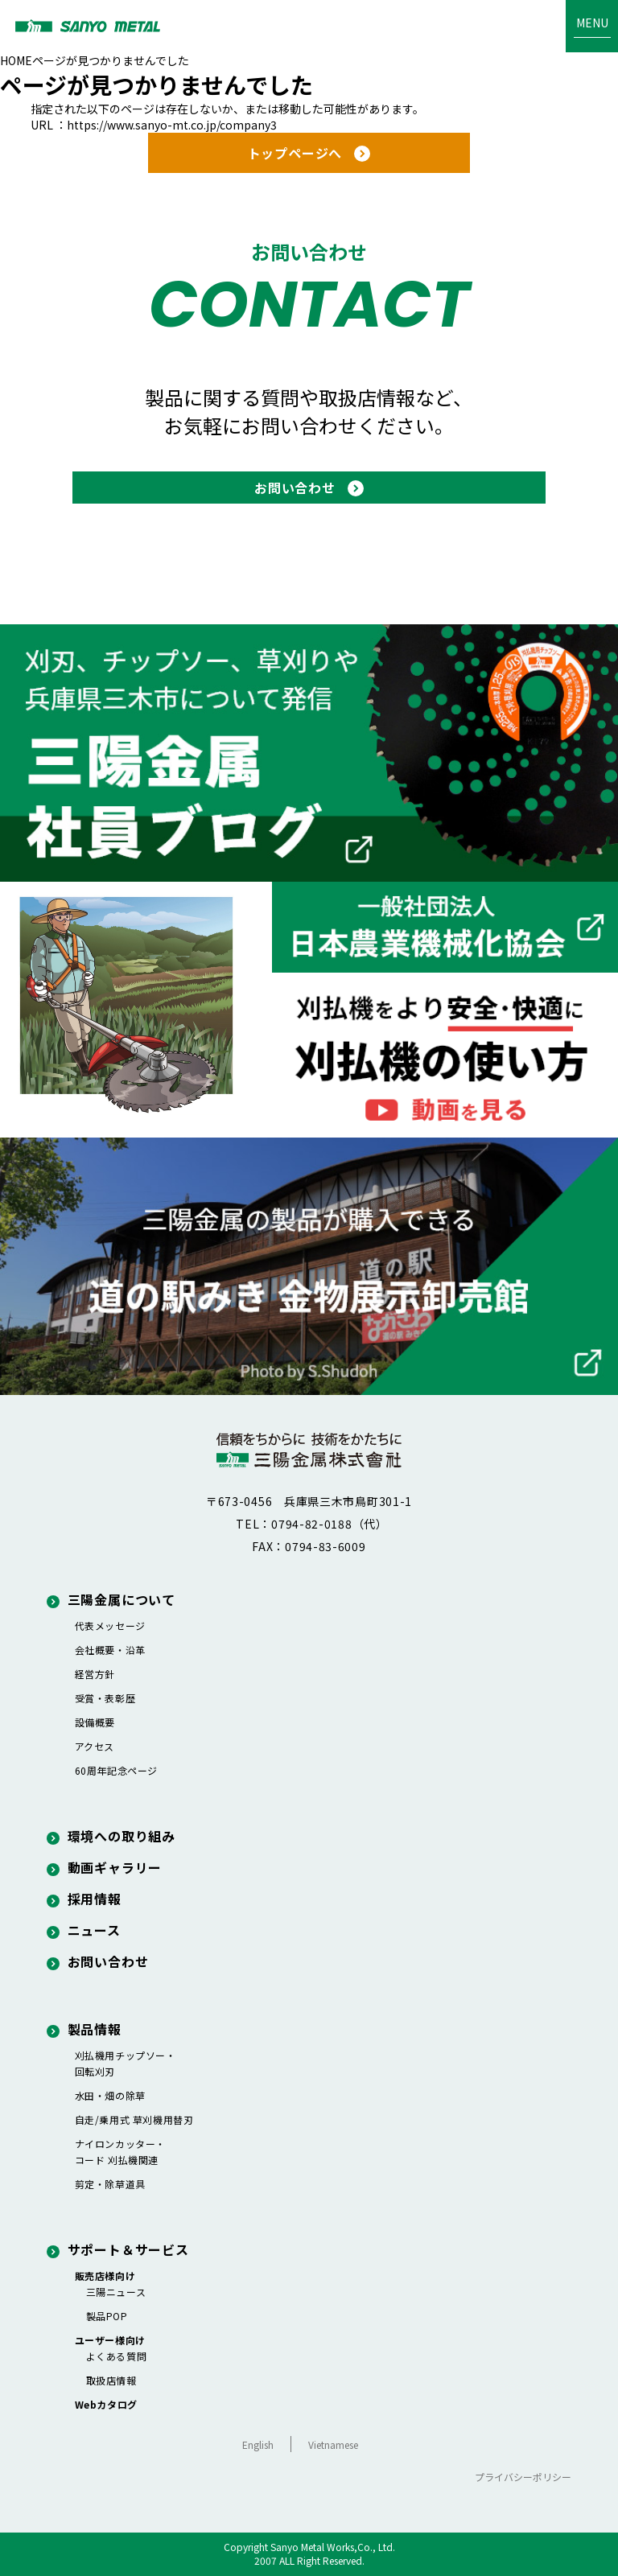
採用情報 (84, 1898)
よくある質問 (116, 2356)
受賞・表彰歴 (105, 1698)
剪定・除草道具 (110, 2184)
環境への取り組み (111, 1836)
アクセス (94, 1746)
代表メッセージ (110, 1625)
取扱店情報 (111, 2380)
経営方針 (95, 1674)
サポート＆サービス (118, 2249)
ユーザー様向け (110, 2340)
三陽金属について (111, 1599)
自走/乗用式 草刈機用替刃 (134, 2119)
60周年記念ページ (116, 1770)
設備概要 (95, 1722)
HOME (16, 60)
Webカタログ (106, 2404)
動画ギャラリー (105, 1867)
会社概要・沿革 (110, 1649)
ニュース (84, 1930)
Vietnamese (333, 2444)
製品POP (107, 2316)
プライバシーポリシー (523, 2476)
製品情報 (84, 2029)
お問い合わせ (98, 1961)
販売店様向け (105, 2275)
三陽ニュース (116, 2291)
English (258, 2444)
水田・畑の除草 (110, 2095)
